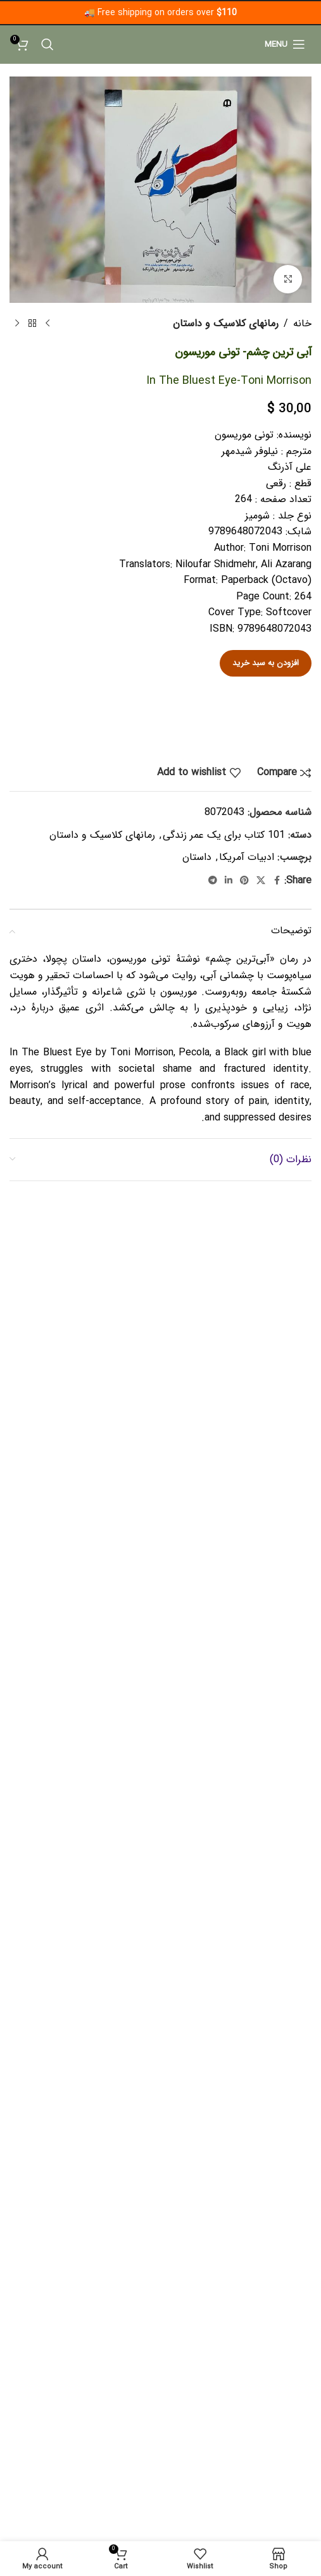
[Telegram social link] (213, 881)
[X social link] (261, 881)
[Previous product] (47, 323)
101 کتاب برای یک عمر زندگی (224, 835)
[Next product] (17, 323)
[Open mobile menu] (285, 44)
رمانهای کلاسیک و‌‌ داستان (226, 323)
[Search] (47, 44)
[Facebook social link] (276, 881)
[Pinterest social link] (244, 881)
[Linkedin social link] (228, 881)
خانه (302, 323)
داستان (196, 857)
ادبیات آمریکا (246, 857)
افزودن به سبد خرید (265, 663)
